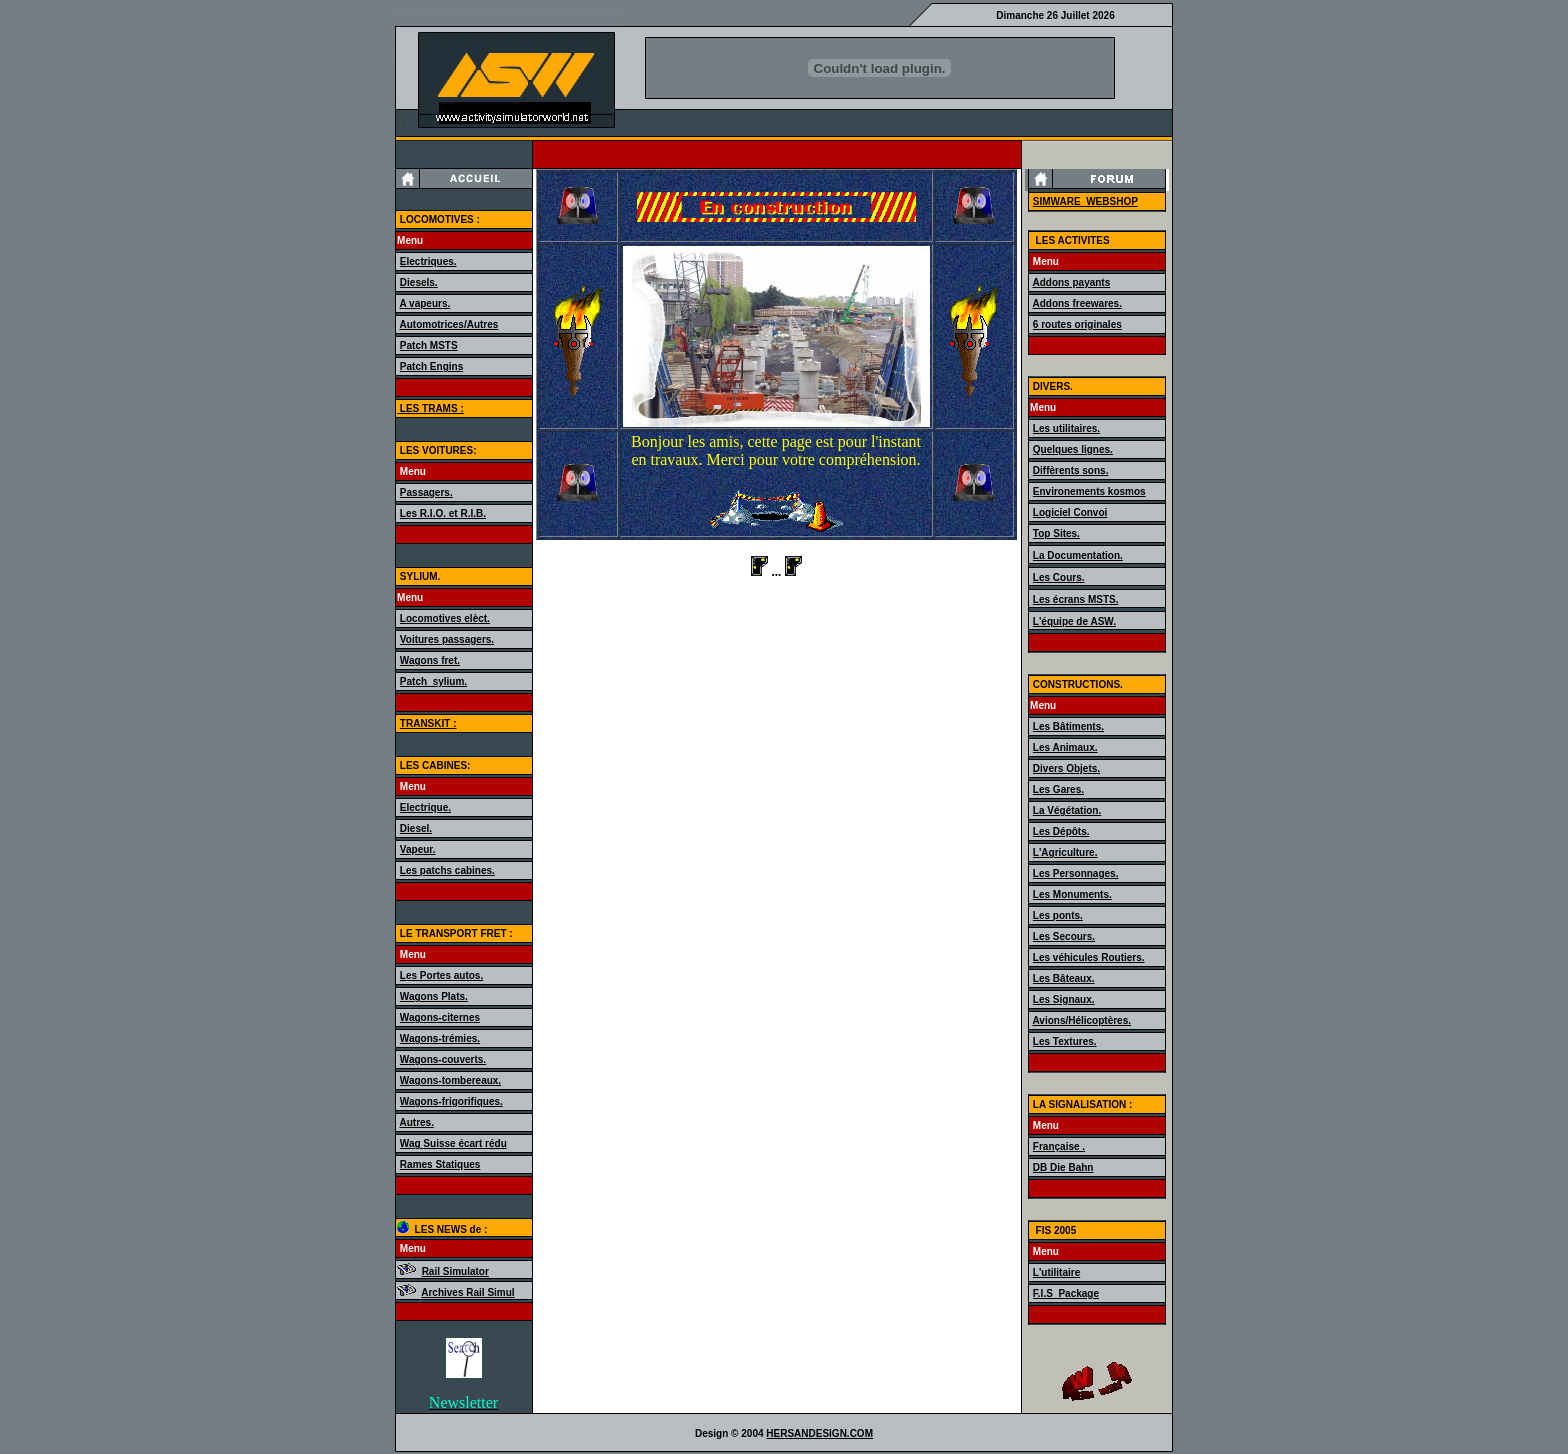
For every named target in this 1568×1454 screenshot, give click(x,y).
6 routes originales (1077, 324)
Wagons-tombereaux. (450, 1080)
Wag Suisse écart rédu (453, 1143)
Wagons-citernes (440, 1017)
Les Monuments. (1072, 894)
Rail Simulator (455, 1271)
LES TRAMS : (430, 408)
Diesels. (419, 282)
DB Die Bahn (1063, 1167)
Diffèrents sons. (1071, 470)
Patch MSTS (429, 345)
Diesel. (416, 828)
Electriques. (428, 261)
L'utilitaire (1056, 1272)
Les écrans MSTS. (1076, 599)
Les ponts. (1058, 915)
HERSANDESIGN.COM (819, 1433)
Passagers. (426, 492)
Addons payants (1071, 282)
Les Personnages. (1076, 873)
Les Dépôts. (1061, 831)
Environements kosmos (1089, 491)
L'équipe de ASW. (1074, 621)
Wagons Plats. (434, 996)
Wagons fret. (430, 660)
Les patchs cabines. (447, 870)
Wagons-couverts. (443, 1059)
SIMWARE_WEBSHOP (1085, 201)
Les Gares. (1058, 789)
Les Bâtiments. (1068, 726)
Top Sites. (1056, 533)
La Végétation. (1067, 810)
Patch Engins (431, 366)
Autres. (416, 1122)
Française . (1059, 1146)
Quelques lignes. (1073, 449)
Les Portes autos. (441, 975)
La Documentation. (1078, 555)
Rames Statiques (440, 1164)
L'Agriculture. (1065, 852)
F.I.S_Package (1066, 1293)
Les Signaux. (1064, 999)
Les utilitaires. (1066, 428)
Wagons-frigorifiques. (451, 1101)
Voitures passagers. (447, 639)
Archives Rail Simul (467, 1292)
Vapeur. (418, 849)
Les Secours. (1064, 936)
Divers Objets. (1066, 768)
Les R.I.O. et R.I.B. (443, 513)
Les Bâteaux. (1064, 978)
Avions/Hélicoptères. (1081, 1020)
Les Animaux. (1065, 747)
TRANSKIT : (428, 723)
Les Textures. (1065, 1041)
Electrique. (425, 807)
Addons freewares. (1076, 303)
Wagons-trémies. (440, 1038)
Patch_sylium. (433, 681)
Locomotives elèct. (445, 618)
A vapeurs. (424, 303)
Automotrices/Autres (448, 324)
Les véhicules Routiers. (1089, 957)
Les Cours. (1059, 577)
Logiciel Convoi (1070, 512)
